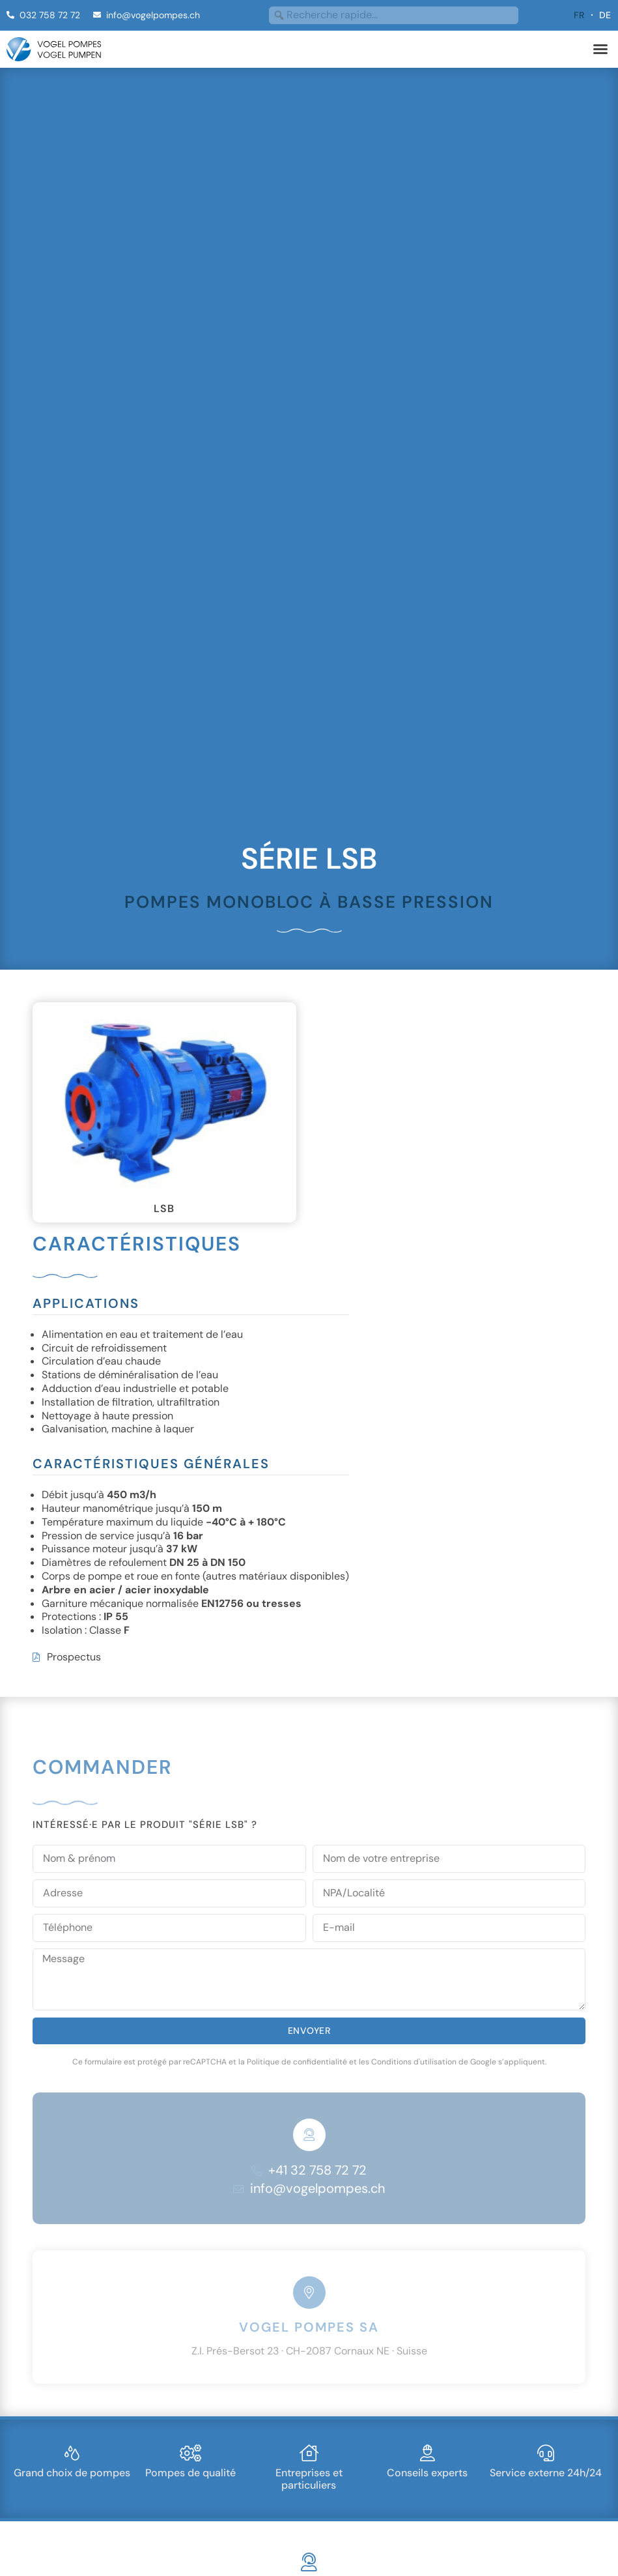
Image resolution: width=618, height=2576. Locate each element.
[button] (600, 49)
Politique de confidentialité (297, 2062)
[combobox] (393, 15)
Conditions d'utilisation (413, 2062)
